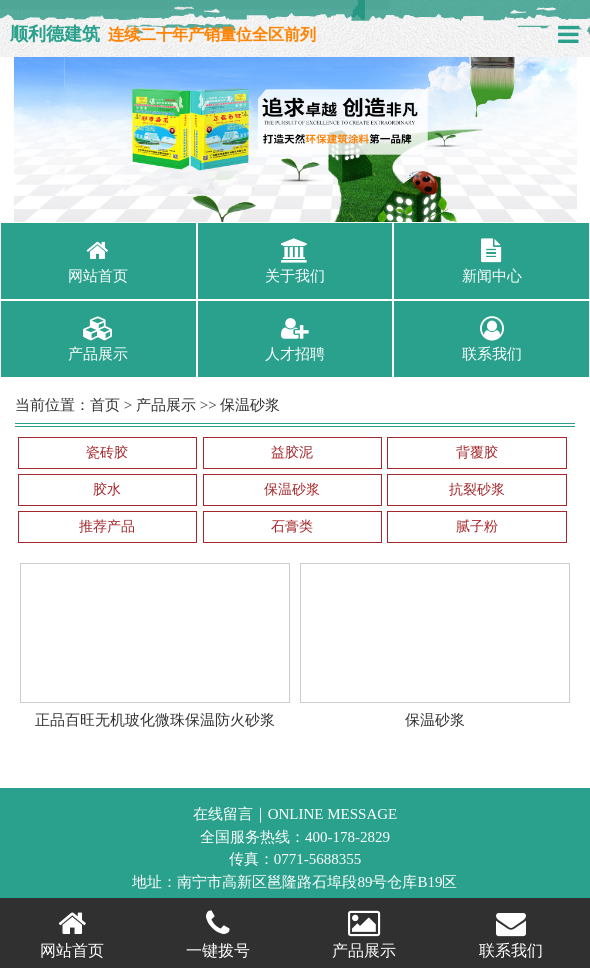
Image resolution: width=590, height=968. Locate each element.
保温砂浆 (250, 405)
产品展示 (166, 405)
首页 (105, 405)
